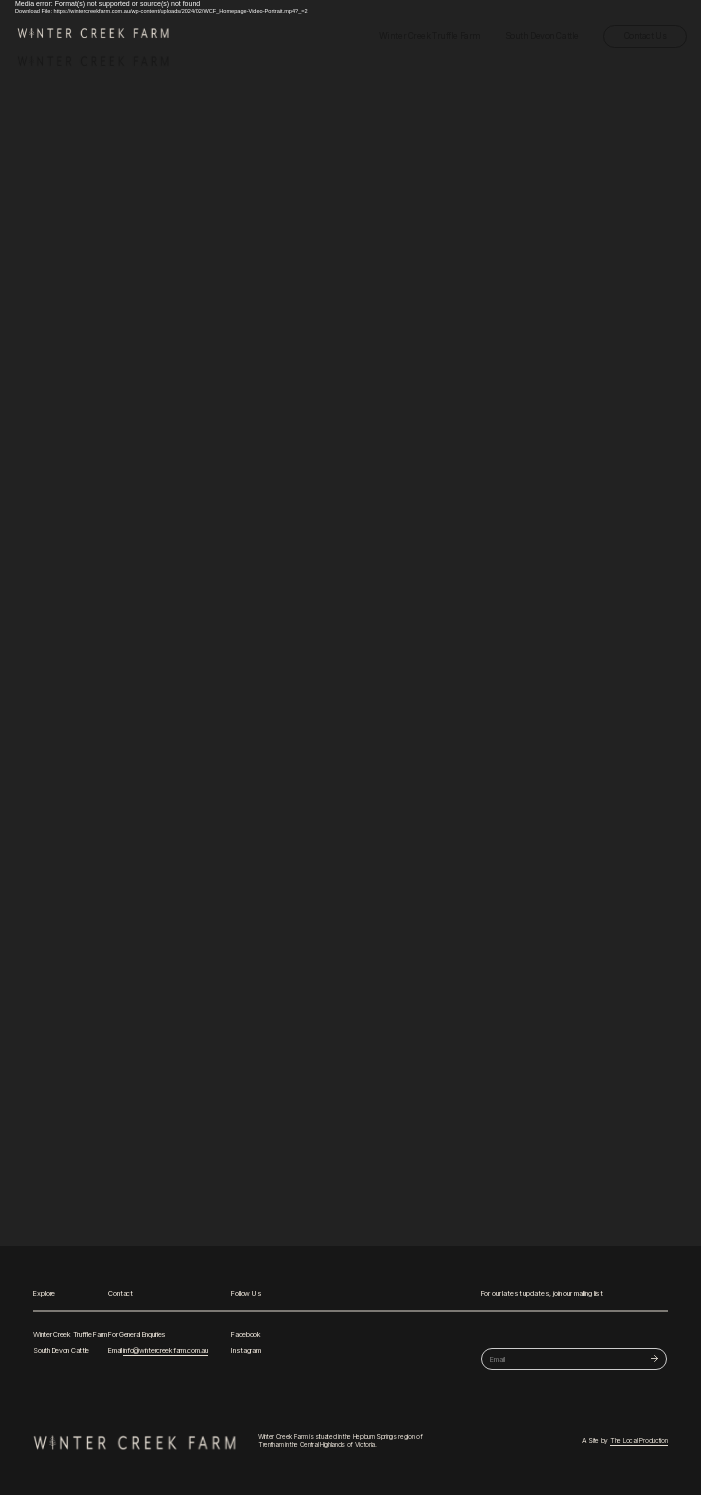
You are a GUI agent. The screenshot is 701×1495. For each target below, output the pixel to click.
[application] (350, 623)
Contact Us (645, 36)
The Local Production (639, 1441)
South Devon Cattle (542, 36)
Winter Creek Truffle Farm (430, 36)
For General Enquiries (137, 1334)
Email (158, 1351)
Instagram (245, 1350)
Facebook (246, 1334)
